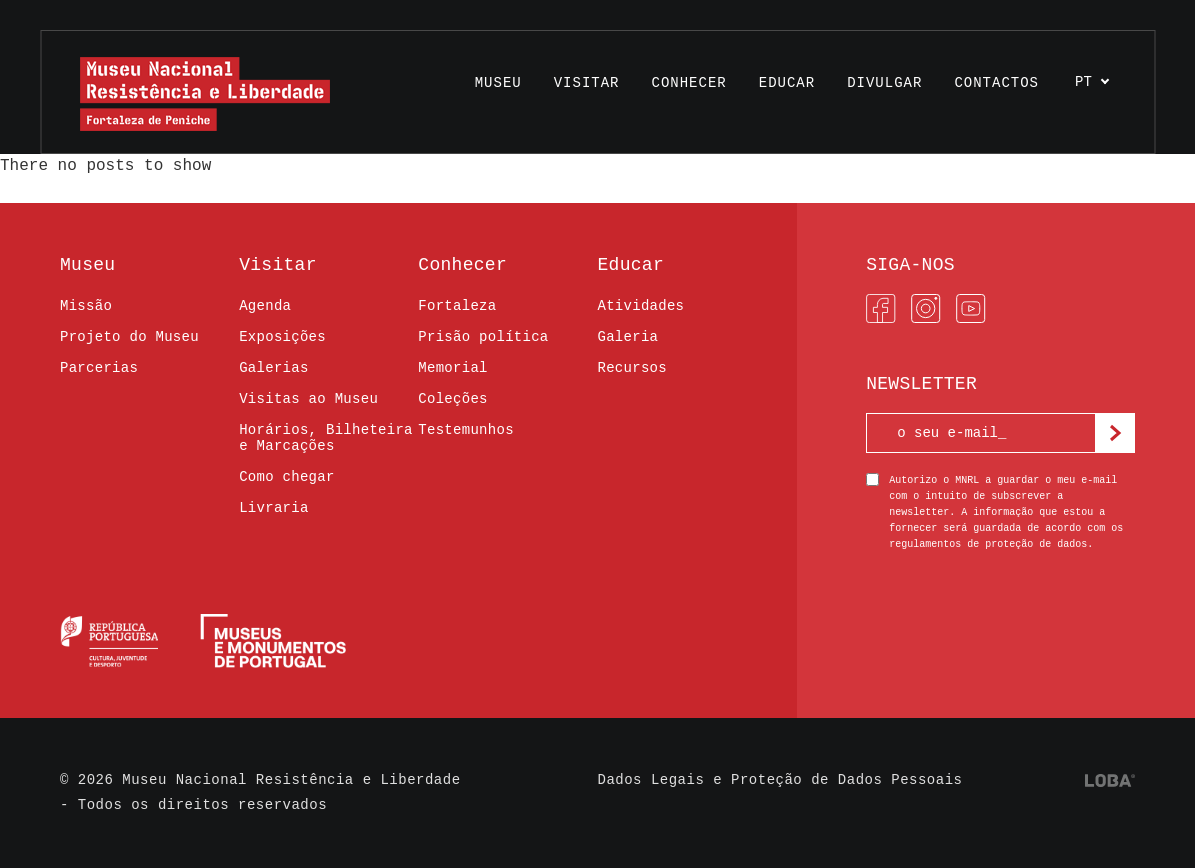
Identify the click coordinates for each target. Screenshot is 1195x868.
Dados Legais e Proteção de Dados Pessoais (780, 780)
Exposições (282, 337)
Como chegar (287, 477)
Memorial (452, 368)
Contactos (996, 83)
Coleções (452, 399)
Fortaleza (457, 306)
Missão (86, 306)
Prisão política (483, 337)
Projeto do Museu (129, 337)
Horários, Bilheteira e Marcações (326, 438)
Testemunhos (466, 430)
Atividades (640, 306)
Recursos (631, 368)
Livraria (273, 508)
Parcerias (99, 368)
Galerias (273, 368)
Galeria (627, 337)
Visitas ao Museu (308, 399)
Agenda (265, 306)
